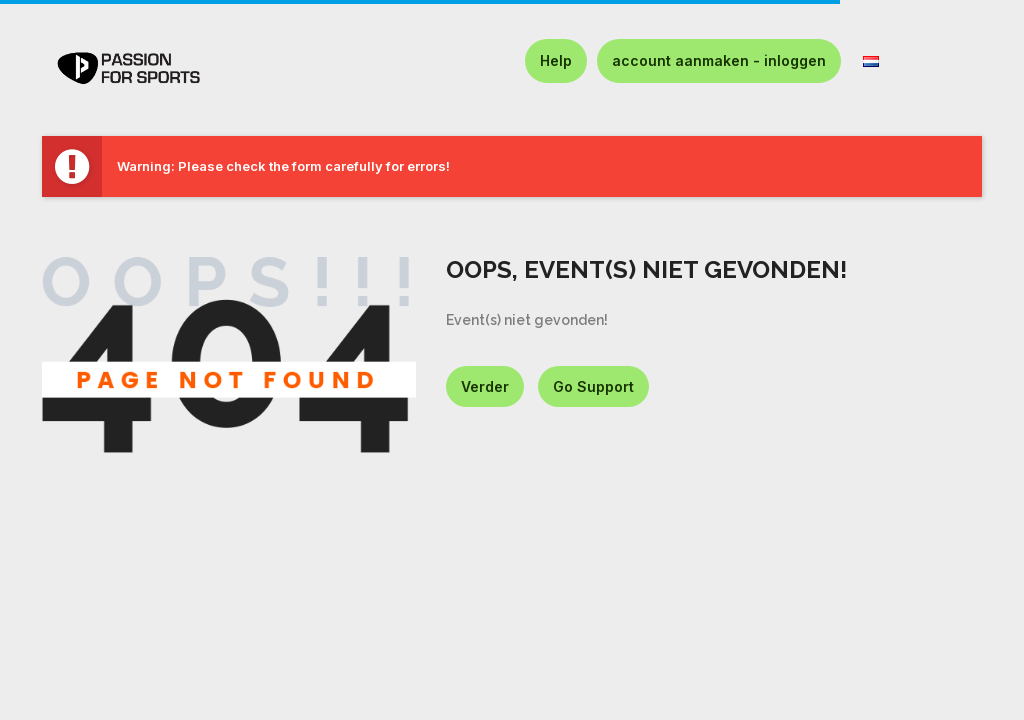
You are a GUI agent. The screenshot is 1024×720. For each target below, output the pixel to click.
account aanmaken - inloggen (719, 60)
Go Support (593, 386)
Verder (485, 386)
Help (556, 60)
